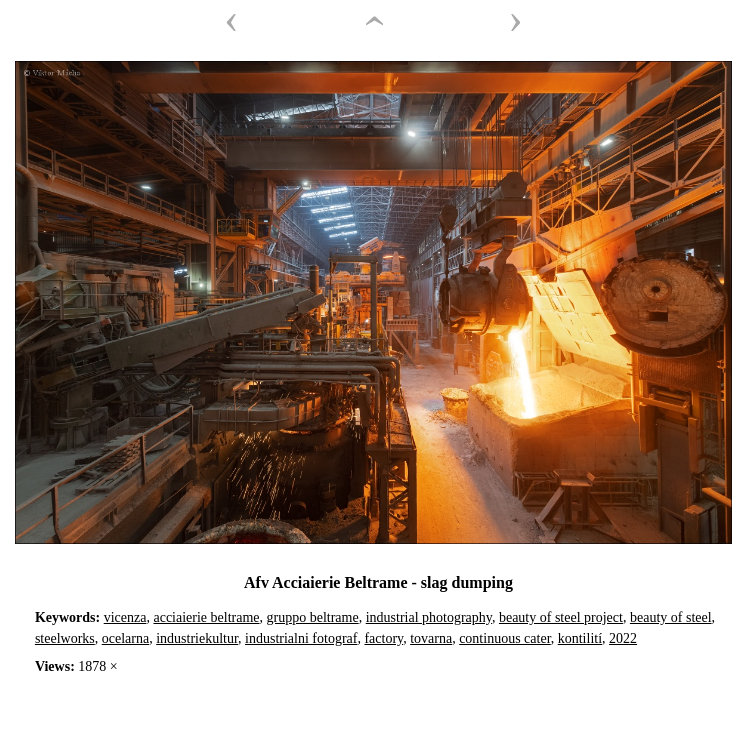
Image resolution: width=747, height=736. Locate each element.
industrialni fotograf (301, 638)
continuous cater (505, 638)
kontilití (580, 638)
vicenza (125, 617)
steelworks (65, 638)
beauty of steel (671, 617)
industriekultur (197, 638)
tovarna (431, 638)
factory (383, 638)
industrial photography (429, 617)
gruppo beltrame (313, 617)
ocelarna (125, 638)
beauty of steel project (561, 617)
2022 (623, 638)
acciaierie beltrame (206, 617)
